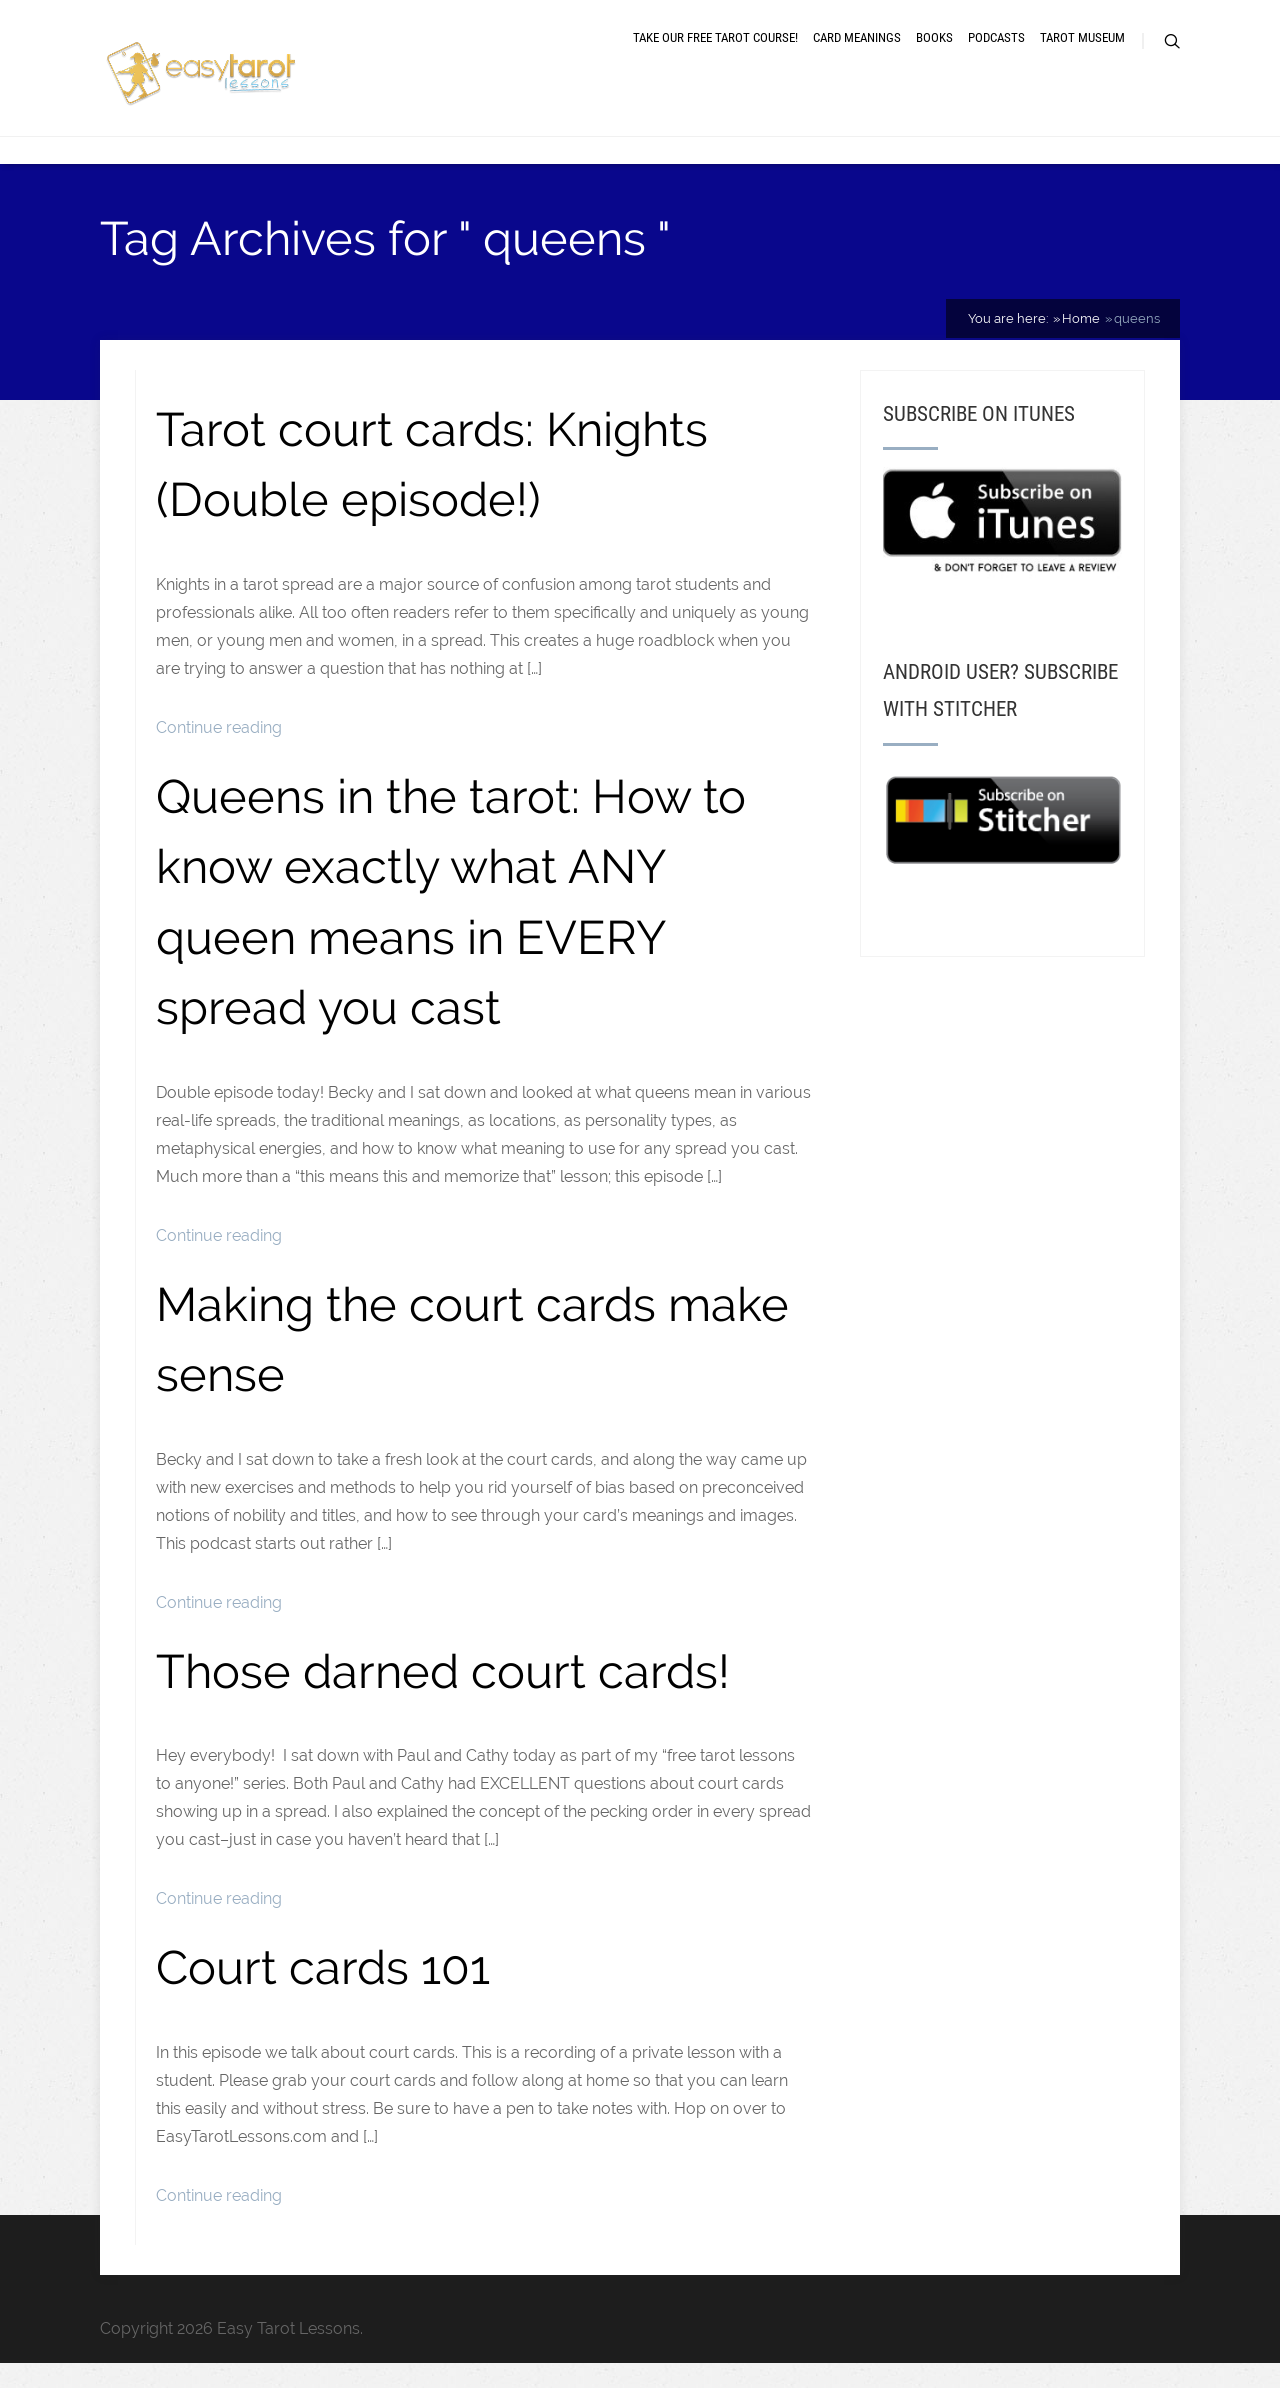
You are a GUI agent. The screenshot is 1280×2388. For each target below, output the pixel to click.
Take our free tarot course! (715, 52)
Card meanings (857, 52)
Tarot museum (1082, 52)
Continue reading (219, 752)
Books (934, 52)
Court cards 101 (323, 1992)
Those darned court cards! (443, 1696)
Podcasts (996, 52)
